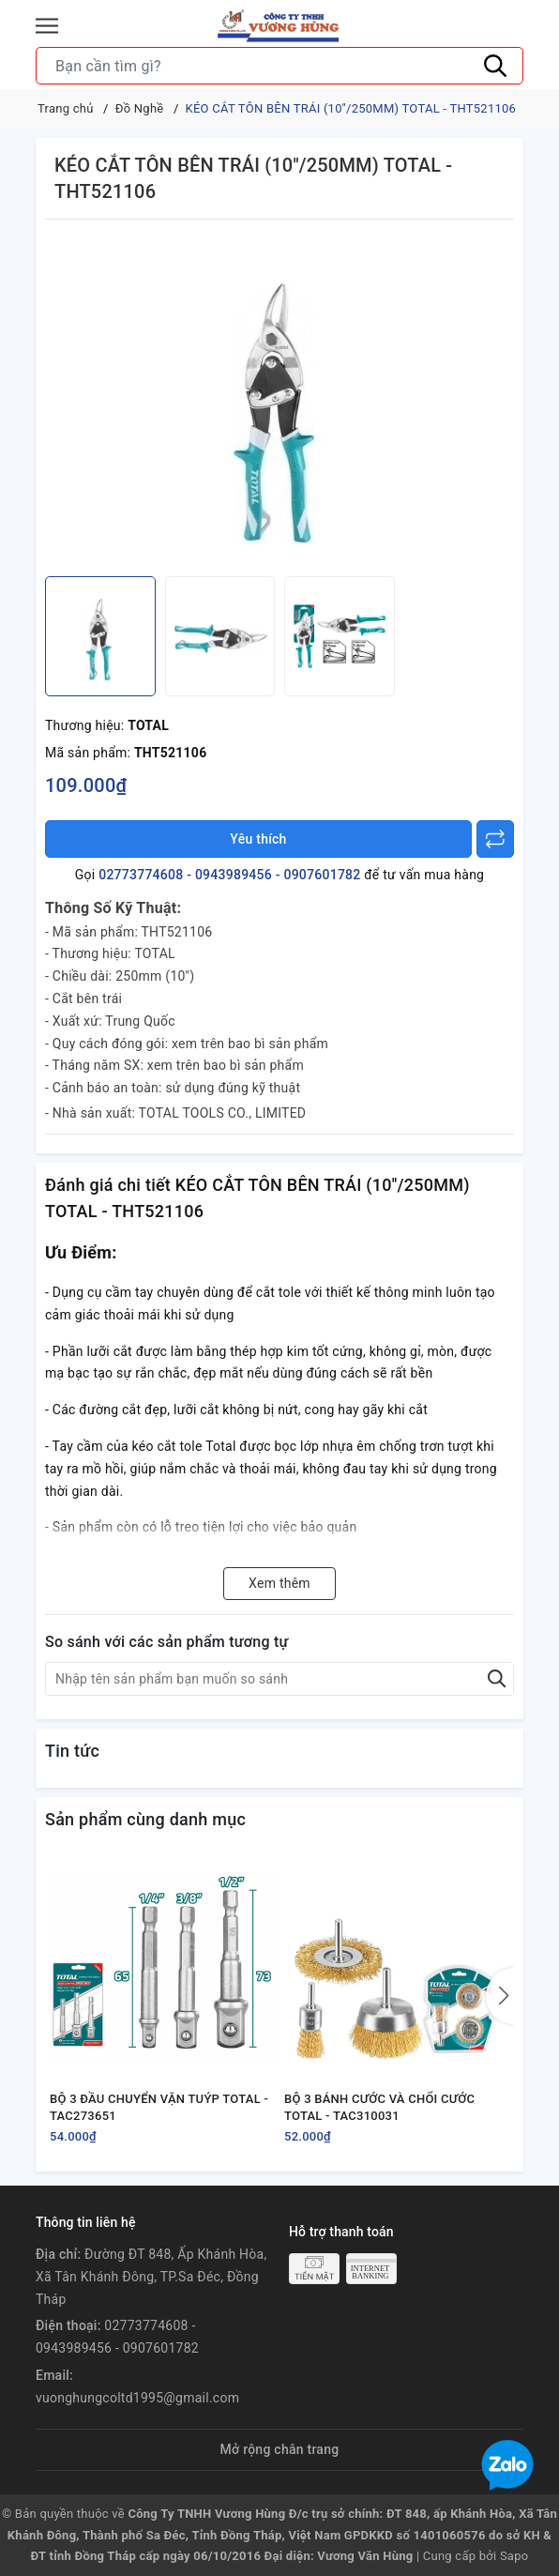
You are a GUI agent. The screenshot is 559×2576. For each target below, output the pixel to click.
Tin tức (72, 1751)
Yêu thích (258, 838)
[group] (279, 402)
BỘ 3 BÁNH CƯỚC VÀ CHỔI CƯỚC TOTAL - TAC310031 (379, 2107)
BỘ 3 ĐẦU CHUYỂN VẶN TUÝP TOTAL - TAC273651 (159, 2107)
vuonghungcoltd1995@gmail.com (137, 2397)
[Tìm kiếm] (495, 66)
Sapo (514, 2556)
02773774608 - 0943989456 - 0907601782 (229, 874)
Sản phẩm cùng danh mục (145, 1819)
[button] (500, 1996)
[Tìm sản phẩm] (279, 65)
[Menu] (47, 26)
